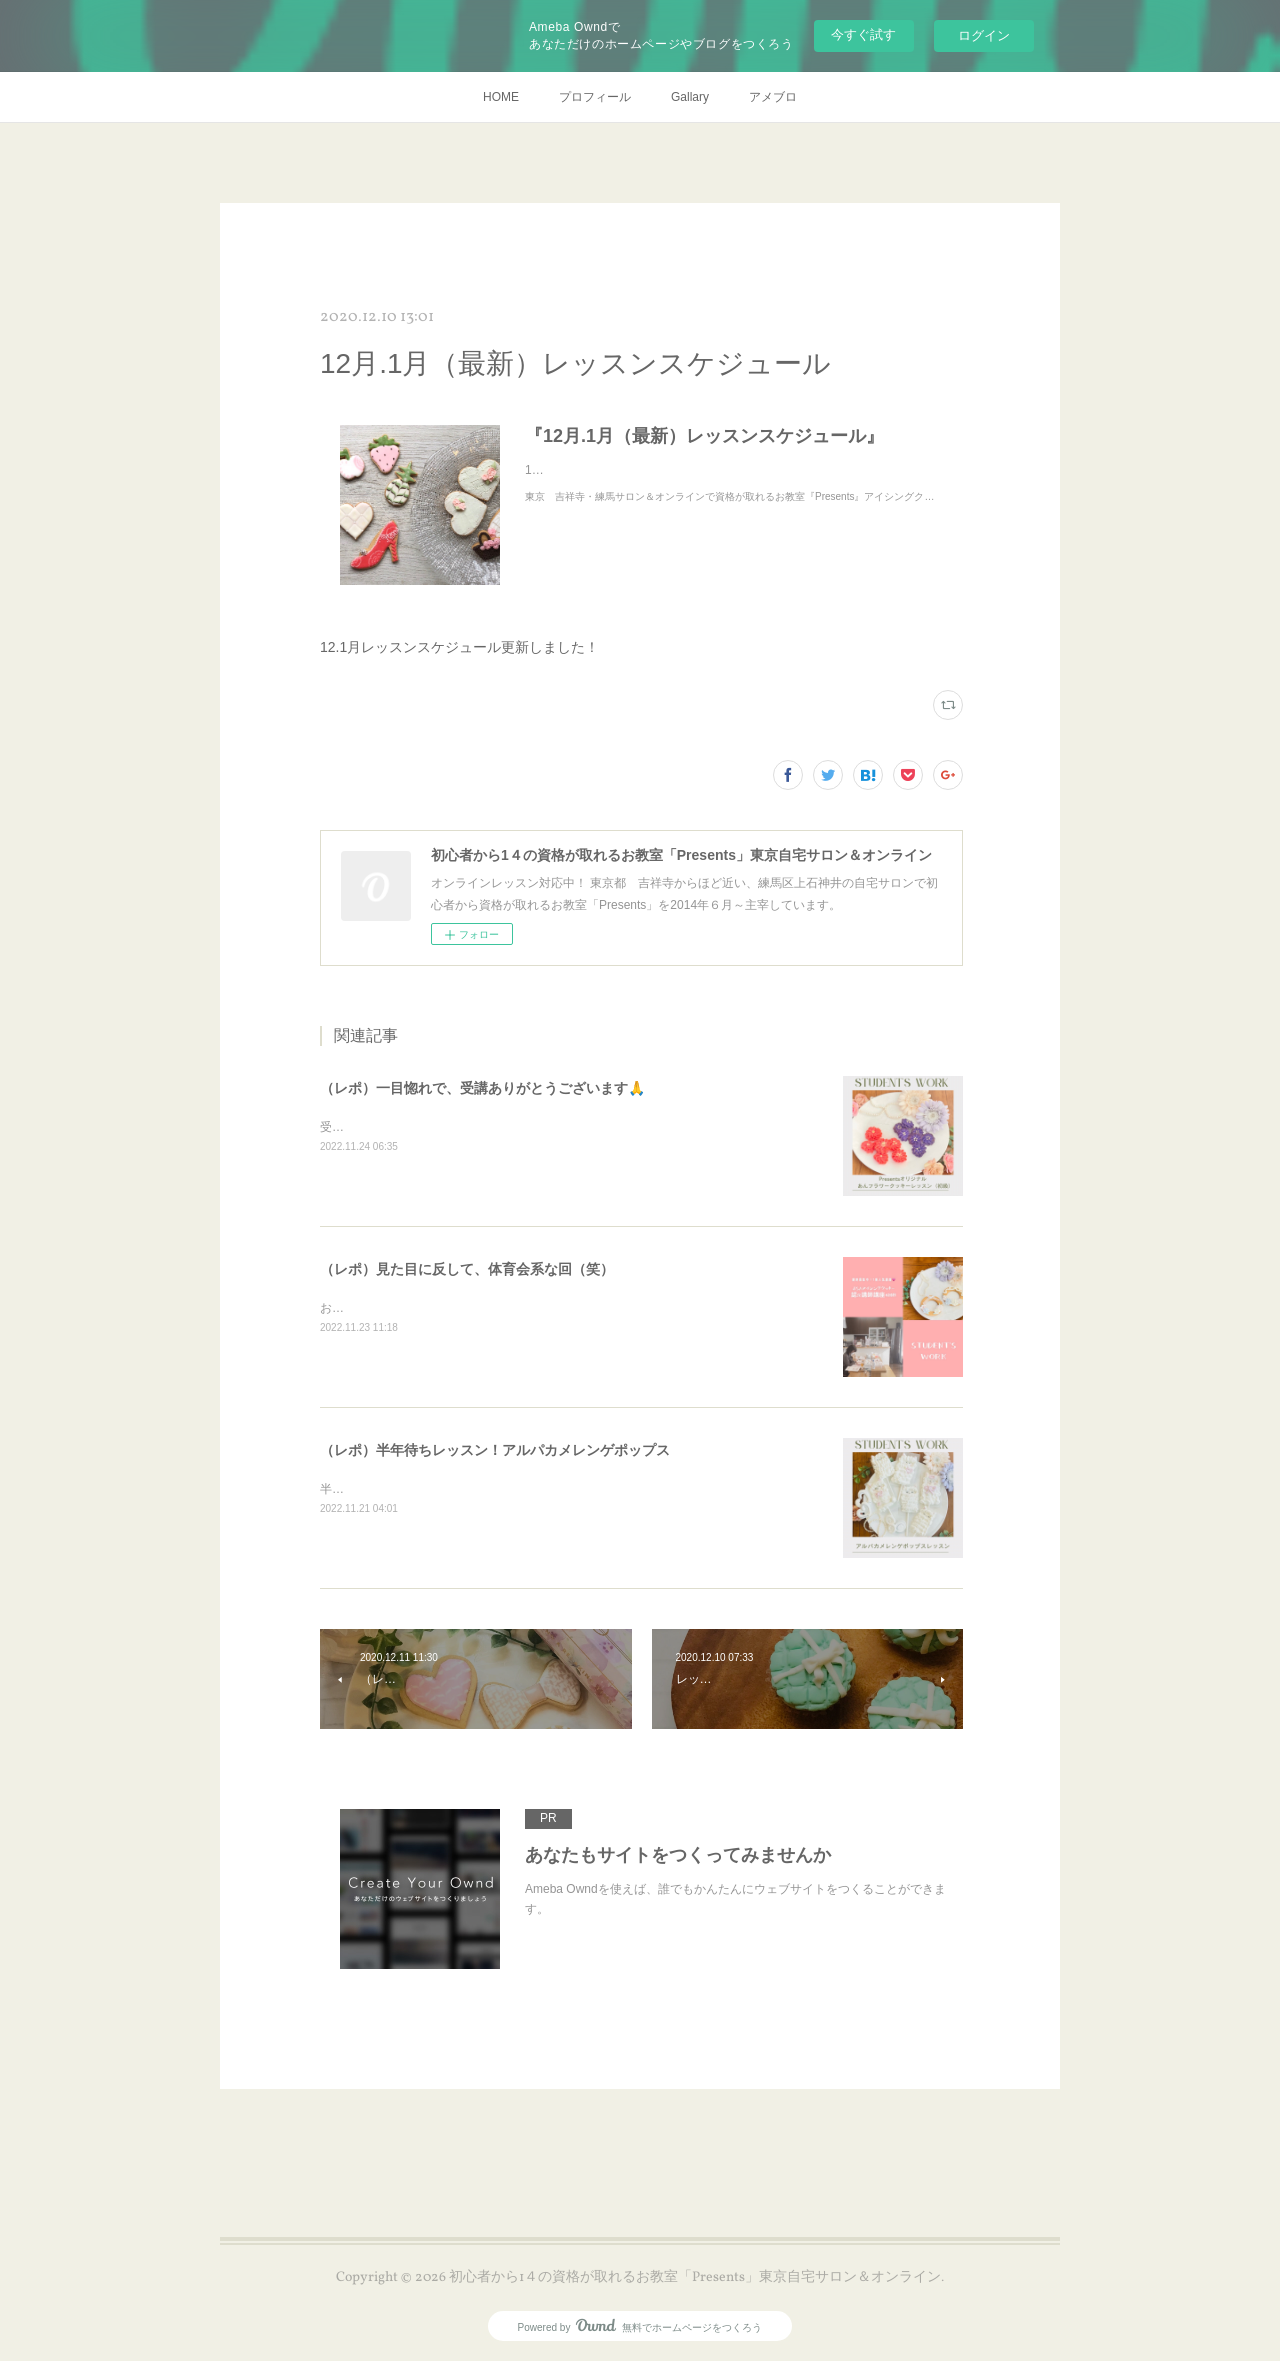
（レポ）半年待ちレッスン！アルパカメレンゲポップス (495, 1450)
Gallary (690, 97)
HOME (501, 97)
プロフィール (595, 97)
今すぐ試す (863, 34)
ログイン (984, 35)
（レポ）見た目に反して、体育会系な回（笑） (467, 1269)
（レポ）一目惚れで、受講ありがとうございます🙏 (482, 1088)
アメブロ (773, 97)
